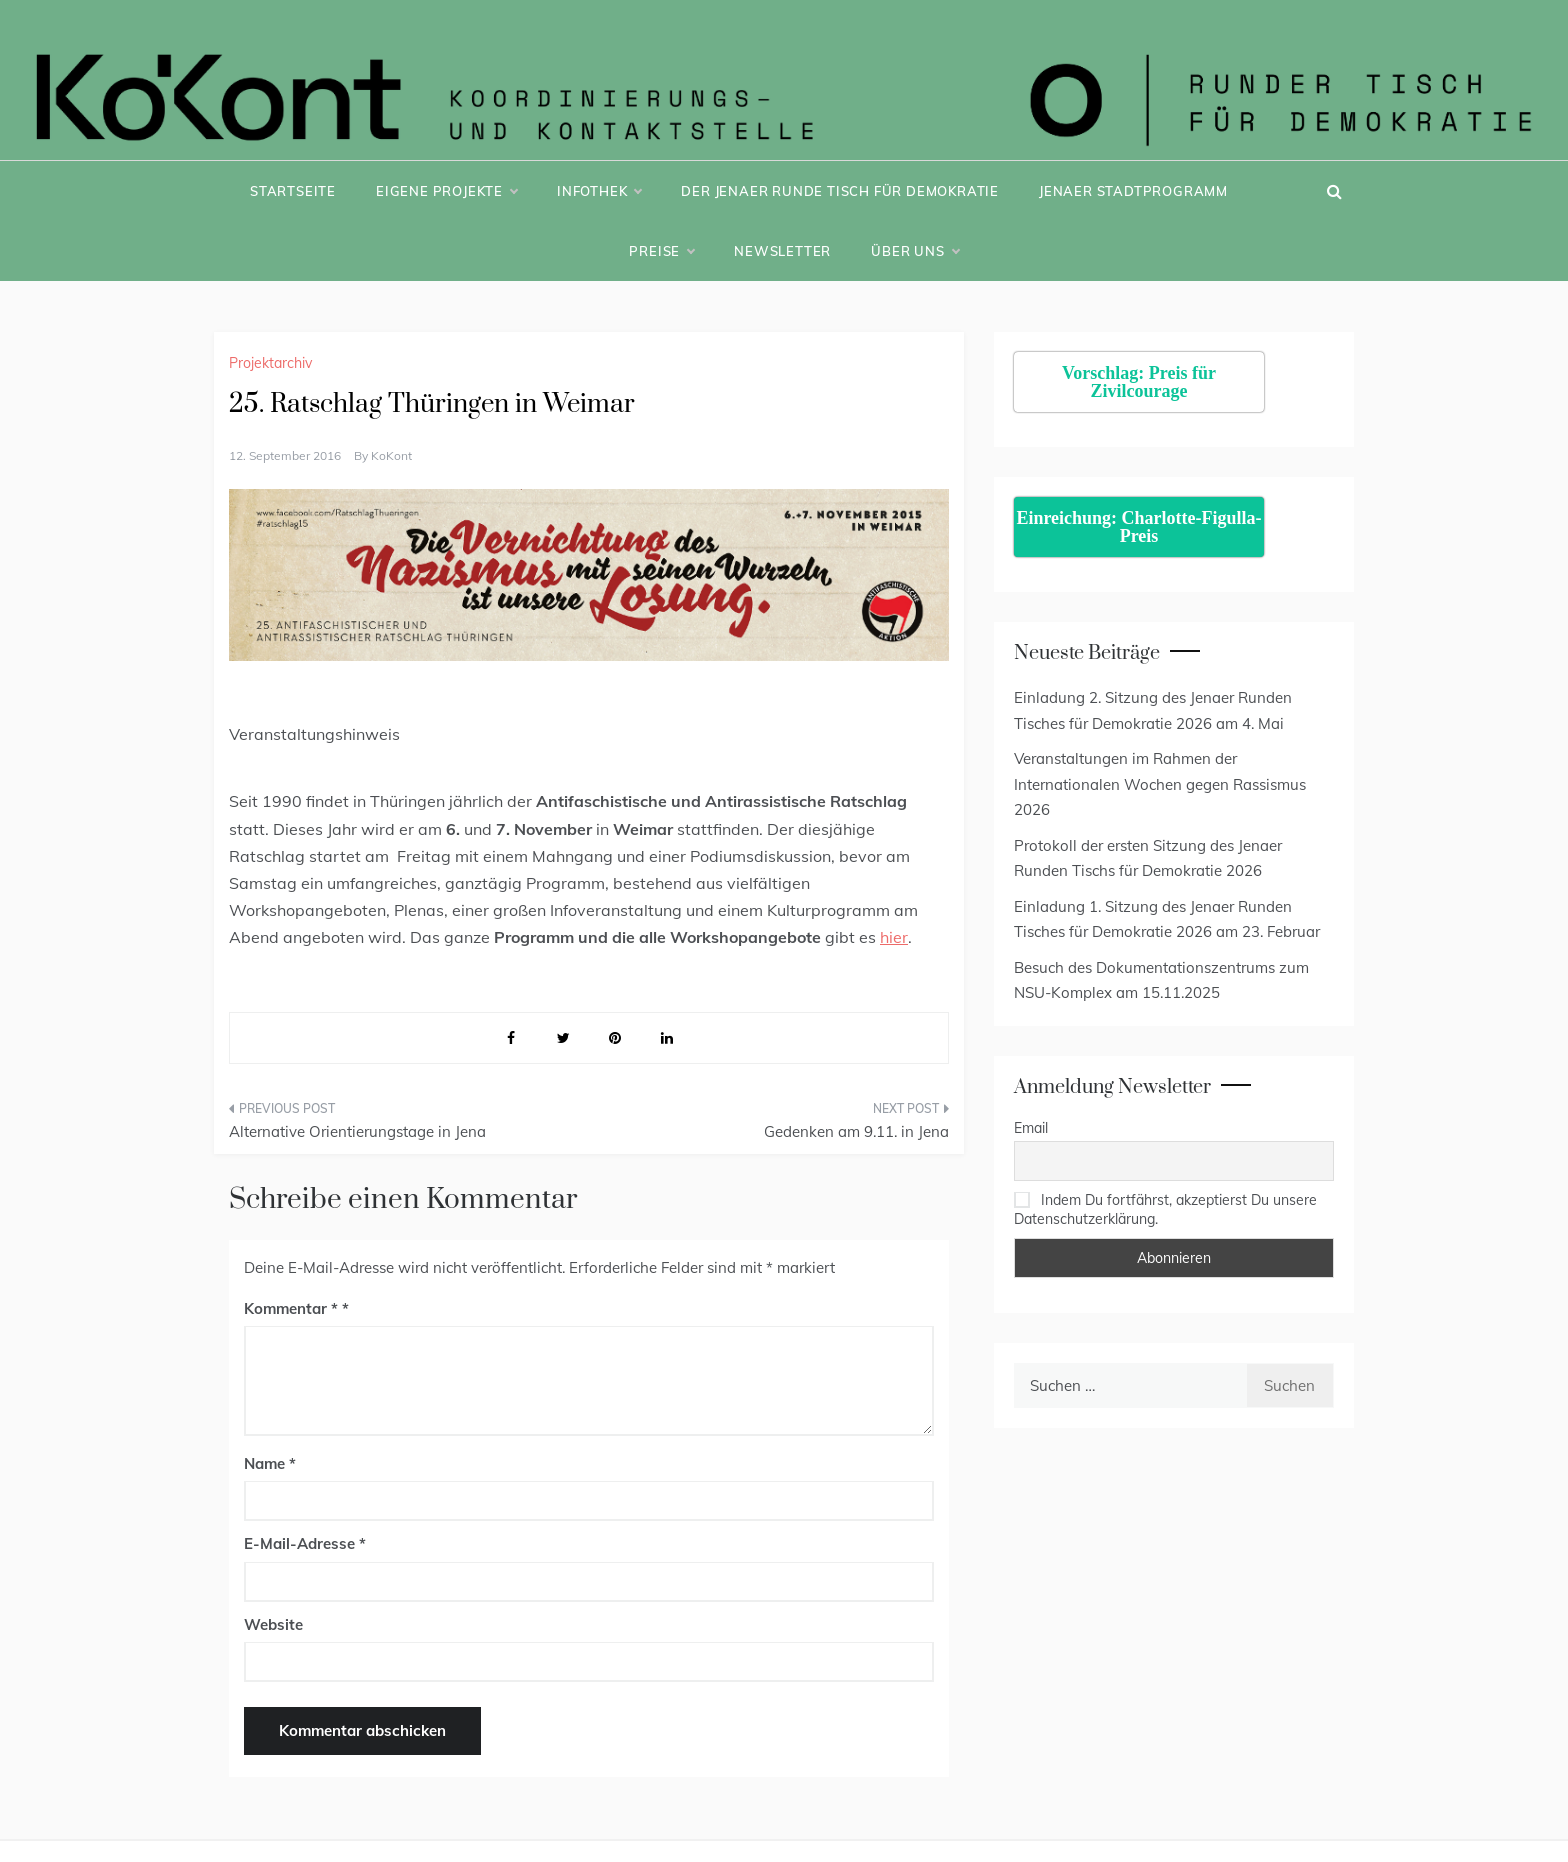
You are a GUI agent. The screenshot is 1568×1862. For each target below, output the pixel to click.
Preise (661, 251)
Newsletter (782, 251)
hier (894, 937)
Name (270, 1463)
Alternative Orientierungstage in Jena (357, 1131)
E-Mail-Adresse (305, 1543)
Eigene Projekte (446, 191)
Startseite (293, 191)
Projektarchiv (270, 363)
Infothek (599, 191)
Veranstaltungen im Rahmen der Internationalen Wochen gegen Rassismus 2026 (1160, 784)
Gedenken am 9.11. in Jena (856, 1131)
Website (273, 1624)
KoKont (391, 455)
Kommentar (291, 1308)
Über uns (914, 251)
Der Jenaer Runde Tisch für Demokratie (840, 191)
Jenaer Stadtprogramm (1133, 191)
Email (1031, 1128)
